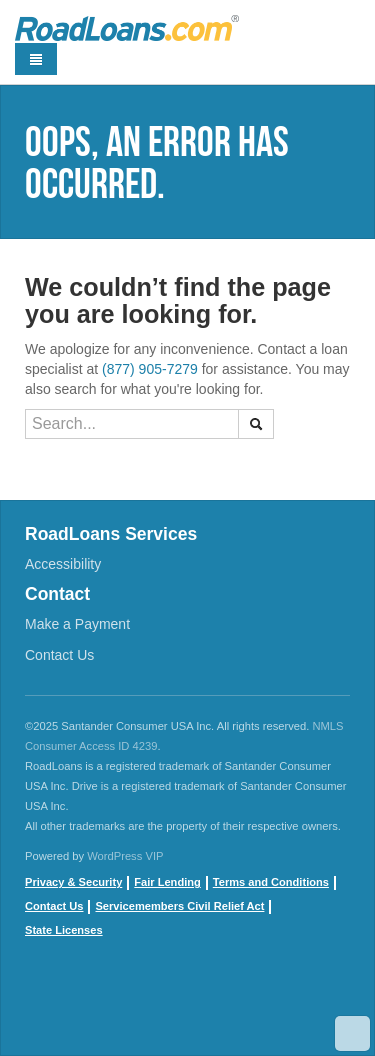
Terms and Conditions (271, 882)
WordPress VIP (125, 856)
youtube (85, 1006)
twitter (130, 1006)
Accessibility (63, 564)
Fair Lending (167, 882)
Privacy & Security (73, 882)
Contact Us (59, 655)
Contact (57, 594)
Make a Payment (77, 624)
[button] (256, 424)
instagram (175, 1006)
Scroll (352, 1033)
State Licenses (64, 930)
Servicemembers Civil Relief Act (179, 906)
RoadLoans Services (111, 534)
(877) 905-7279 (150, 369)
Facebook (40, 1006)
